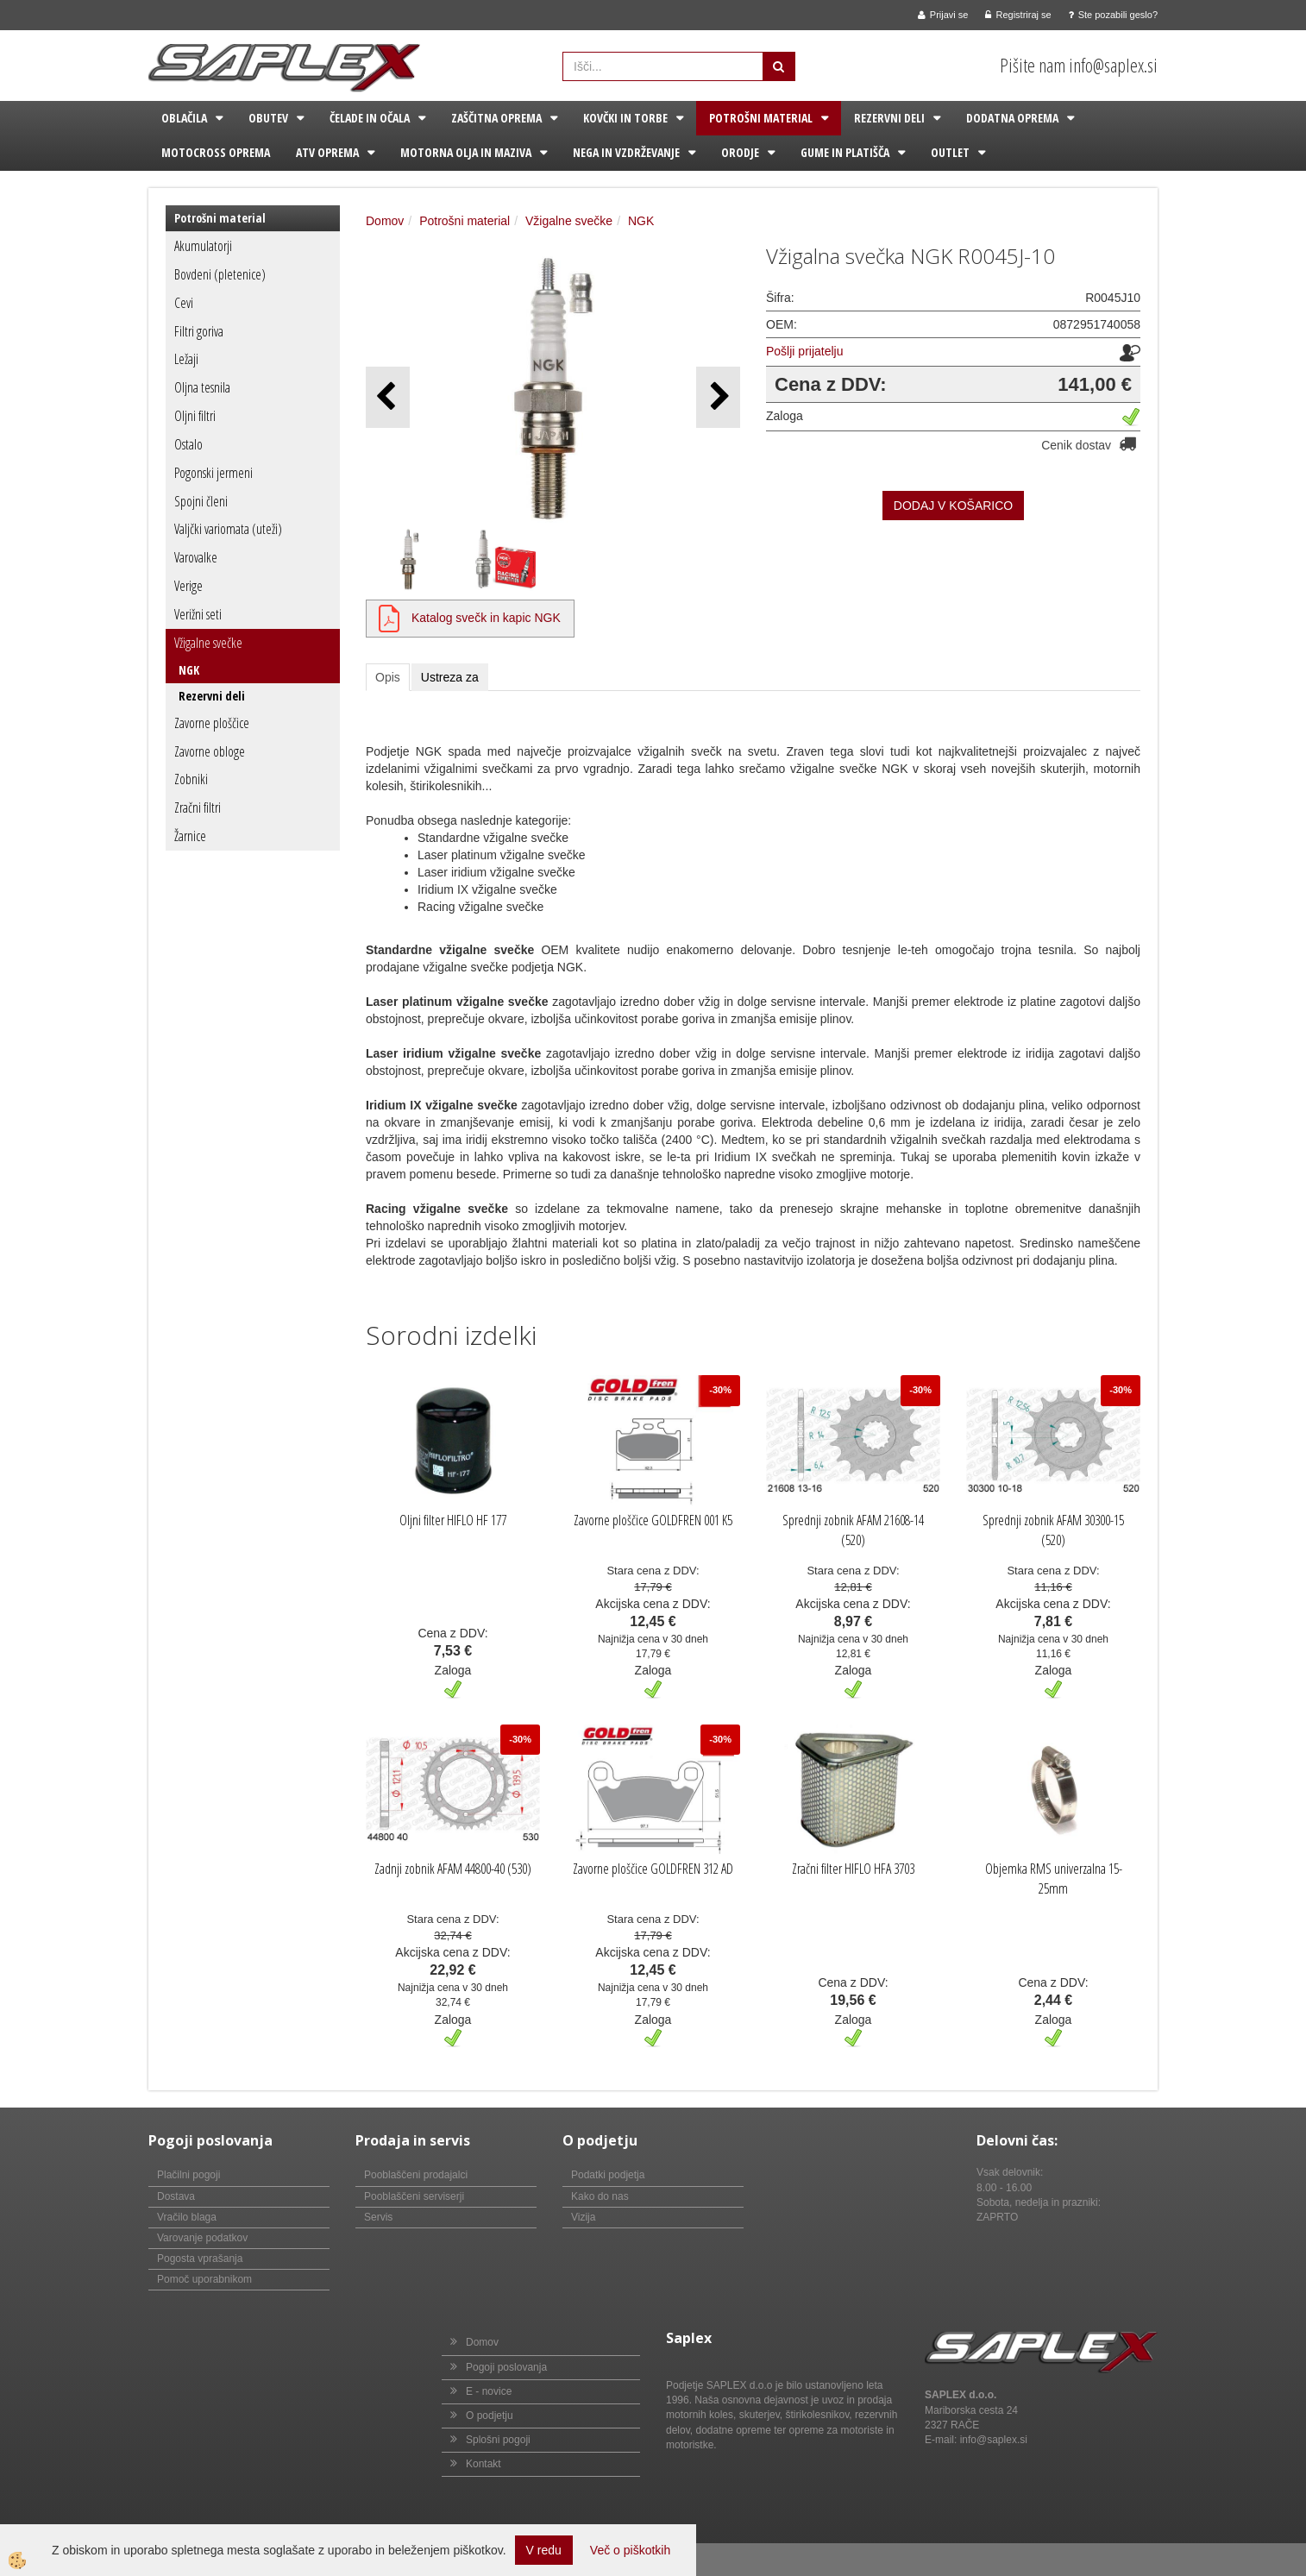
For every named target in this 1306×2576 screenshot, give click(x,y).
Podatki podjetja (607, 2175)
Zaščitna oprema (496, 118)
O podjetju (489, 2416)
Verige (188, 585)
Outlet (950, 152)
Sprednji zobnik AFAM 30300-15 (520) (1053, 1530)
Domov (385, 221)
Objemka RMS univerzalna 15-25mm (1053, 1878)
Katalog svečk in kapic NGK (486, 618)
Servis (378, 2217)
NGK (189, 670)
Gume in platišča (845, 152)
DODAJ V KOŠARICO (953, 505)
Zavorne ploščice (211, 722)
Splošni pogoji (498, 2440)
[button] (718, 397)
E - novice (489, 2391)
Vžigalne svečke (208, 642)
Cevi (183, 302)
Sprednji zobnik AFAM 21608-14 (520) (853, 1530)
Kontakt (483, 2464)
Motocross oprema (215, 152)
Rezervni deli (889, 118)
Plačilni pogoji (188, 2175)
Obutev (268, 118)
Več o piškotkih (630, 2550)
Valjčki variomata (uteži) (228, 528)
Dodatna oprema (1012, 118)
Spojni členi (201, 501)
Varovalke (195, 557)
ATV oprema (327, 152)
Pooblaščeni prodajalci (416, 2175)
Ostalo (188, 444)
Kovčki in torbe (625, 118)
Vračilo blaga (187, 2217)
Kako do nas (600, 2196)
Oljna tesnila (202, 387)
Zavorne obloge (209, 751)
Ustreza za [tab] (450, 677)
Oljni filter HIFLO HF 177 (452, 1520)
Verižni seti (198, 614)
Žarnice (190, 835)
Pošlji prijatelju (804, 351)
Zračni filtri (197, 807)
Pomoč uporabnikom (204, 2279)
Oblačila (184, 118)
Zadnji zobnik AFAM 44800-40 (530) (452, 1868)
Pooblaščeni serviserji (414, 2196)
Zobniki (191, 779)
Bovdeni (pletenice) (220, 274)
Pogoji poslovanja (506, 2367)
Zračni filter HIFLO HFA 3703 (853, 1868)
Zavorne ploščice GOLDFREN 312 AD (653, 1868)
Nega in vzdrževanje (626, 152)
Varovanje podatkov (202, 2238)
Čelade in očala (370, 118)
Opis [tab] (387, 677)
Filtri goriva (198, 331)
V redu (544, 2550)
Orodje (740, 152)
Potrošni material (761, 118)
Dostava (176, 2196)
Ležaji (186, 358)
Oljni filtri (195, 415)
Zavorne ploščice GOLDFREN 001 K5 (653, 1520)
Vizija (583, 2217)
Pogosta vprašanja (199, 2258)
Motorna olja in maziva (465, 152)
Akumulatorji (203, 245)
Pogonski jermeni (213, 472)
